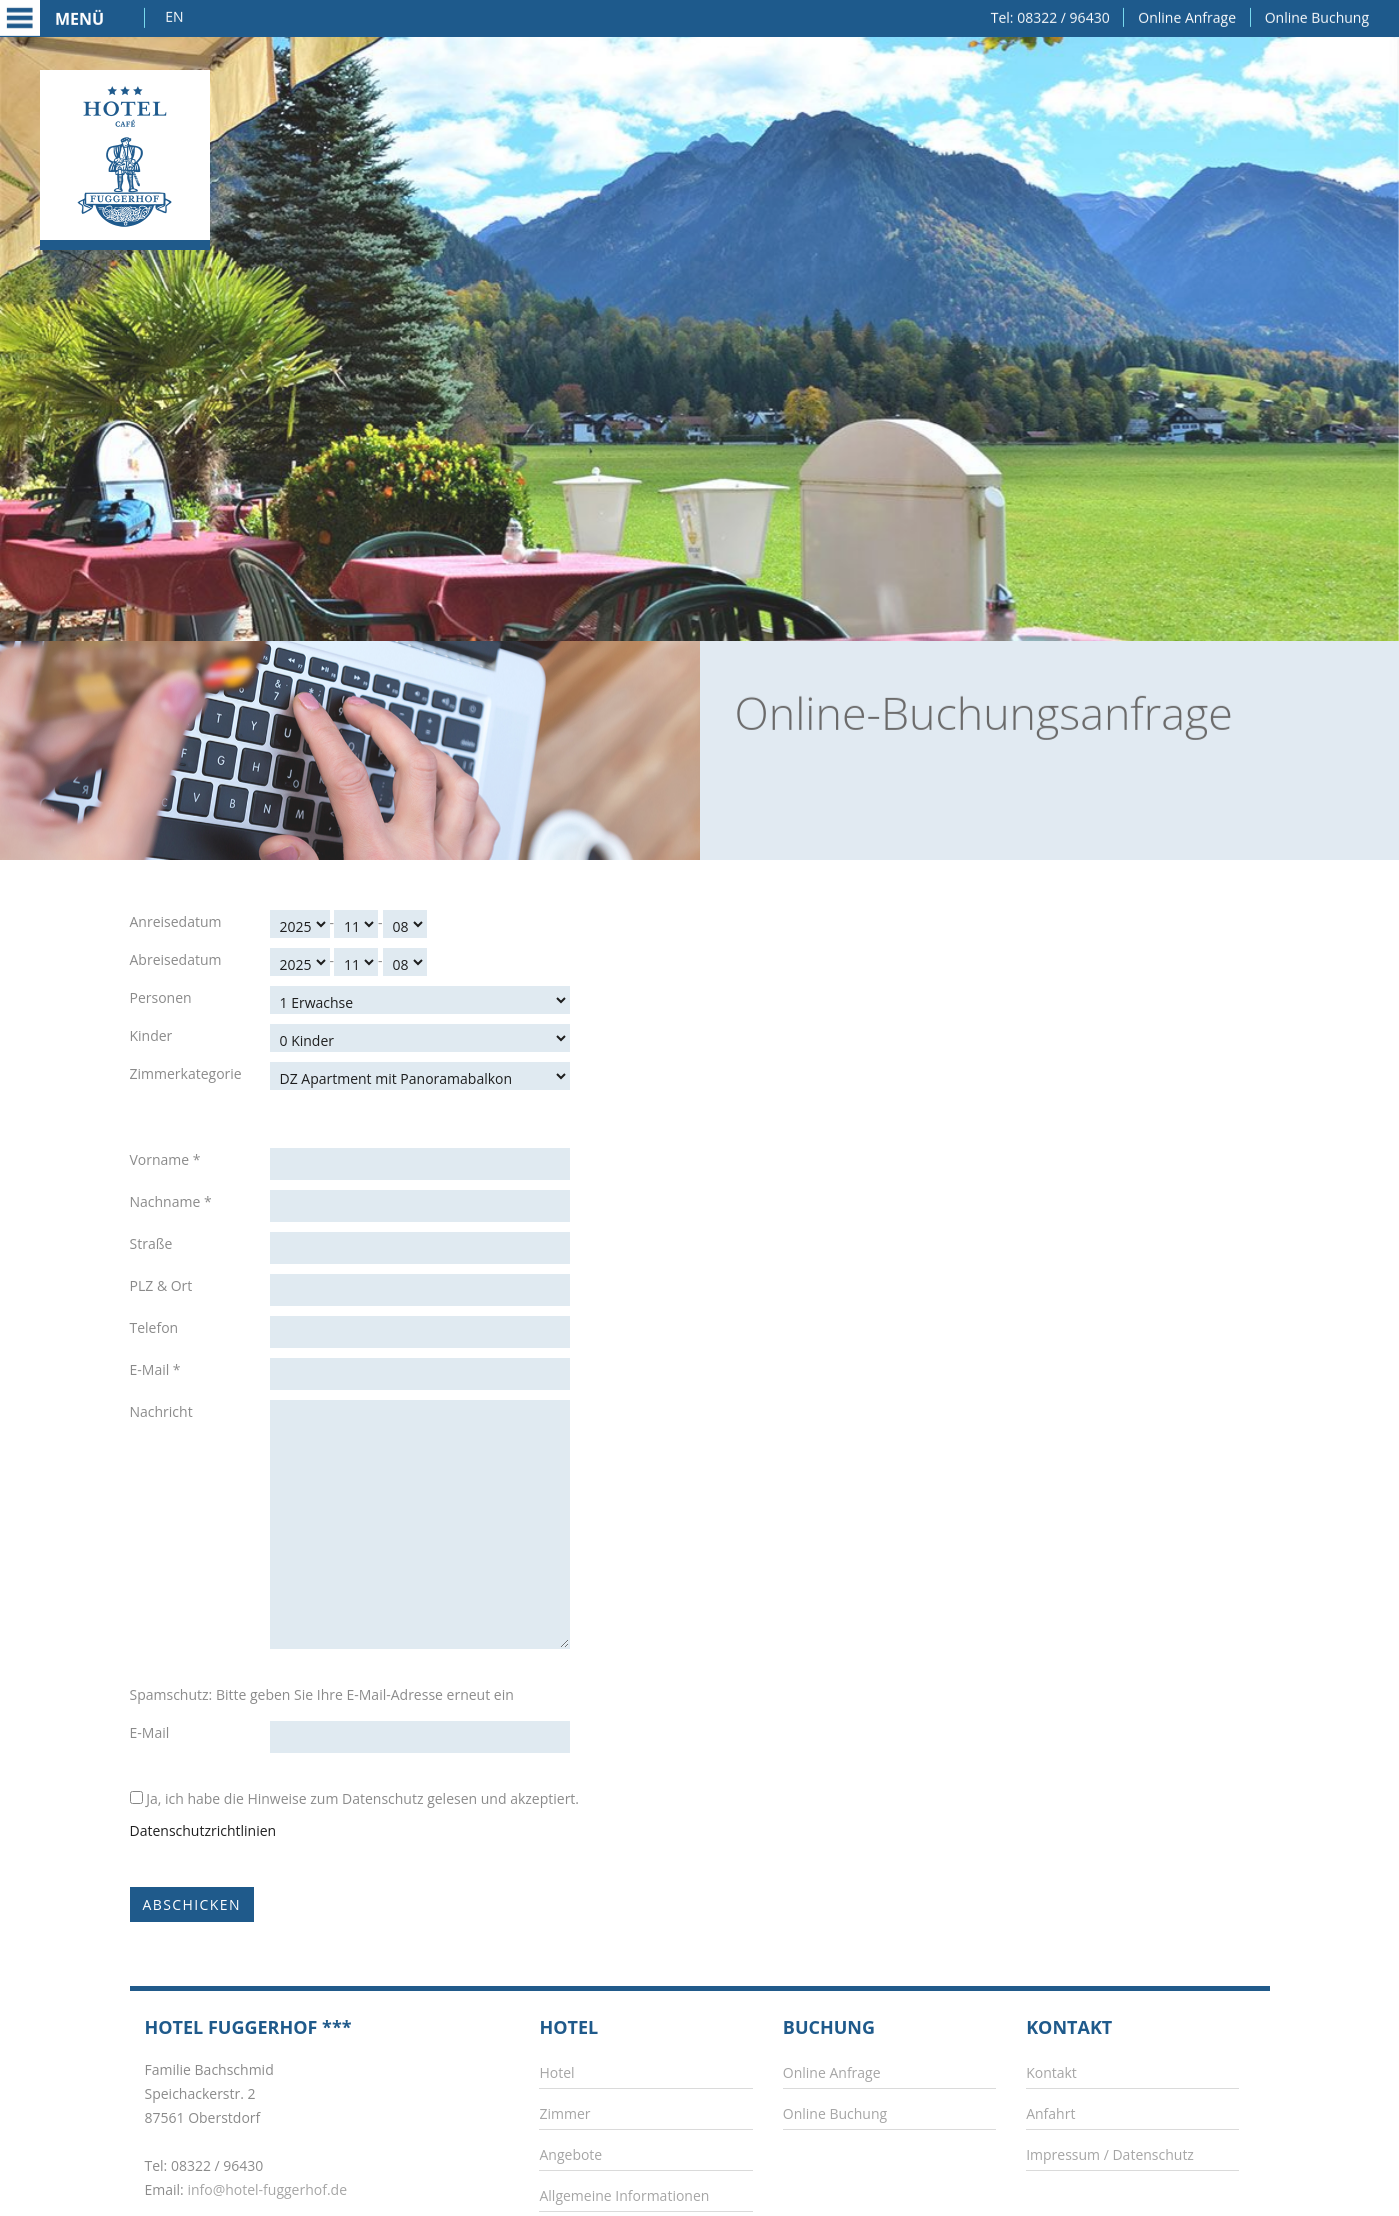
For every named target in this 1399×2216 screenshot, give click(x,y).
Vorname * (165, 1159)
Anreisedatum (176, 921)
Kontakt (1051, 2072)
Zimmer (564, 2113)
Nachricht (161, 1411)
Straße (151, 1243)
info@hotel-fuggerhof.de (267, 2189)
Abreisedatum (176, 959)
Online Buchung (1317, 15)
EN (174, 15)
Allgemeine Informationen (624, 2195)
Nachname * (171, 1201)
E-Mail (150, 1732)
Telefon (154, 1327)
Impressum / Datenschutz (1110, 2154)
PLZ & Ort (161, 1285)
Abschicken (192, 1904)
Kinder (151, 1035)
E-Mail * (155, 1369)
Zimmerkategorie (186, 1073)
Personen (161, 997)
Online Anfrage (1187, 15)
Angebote (570, 2154)
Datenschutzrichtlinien (203, 1830)
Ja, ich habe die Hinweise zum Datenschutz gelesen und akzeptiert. (355, 1798)
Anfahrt (1050, 2113)
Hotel (556, 2072)
